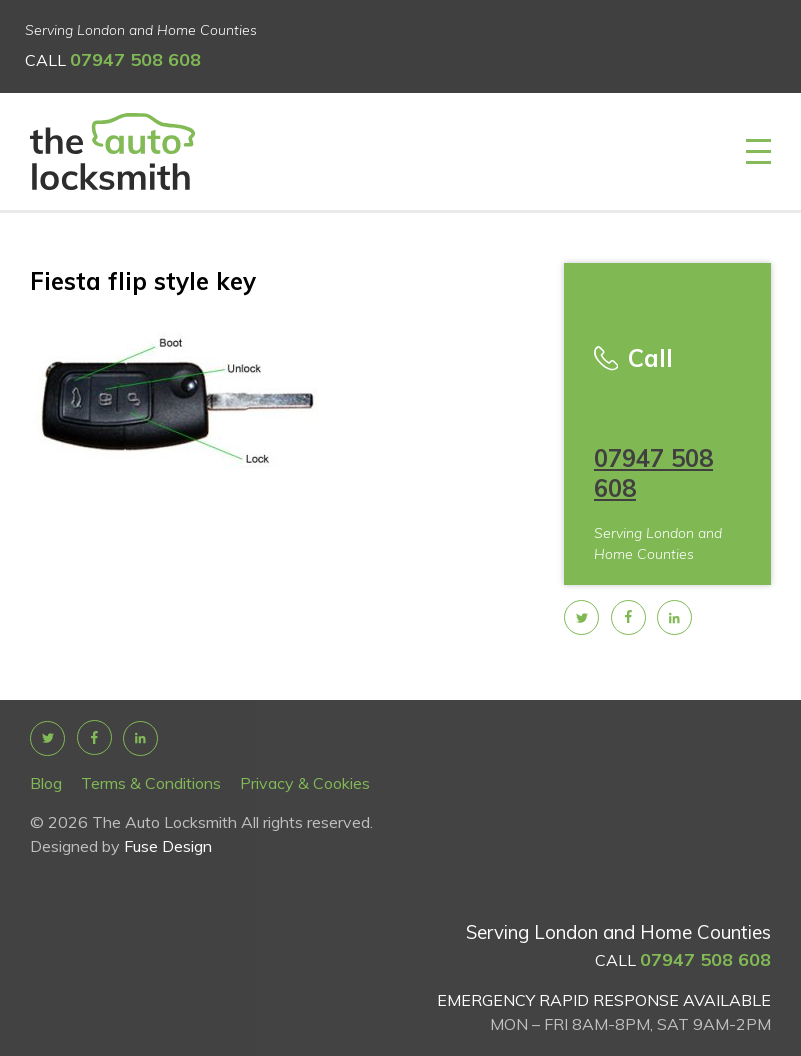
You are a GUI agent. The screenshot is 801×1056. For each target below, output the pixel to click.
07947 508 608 (135, 59)
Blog (46, 783)
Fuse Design (168, 846)
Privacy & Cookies (305, 783)
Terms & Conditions (151, 783)
